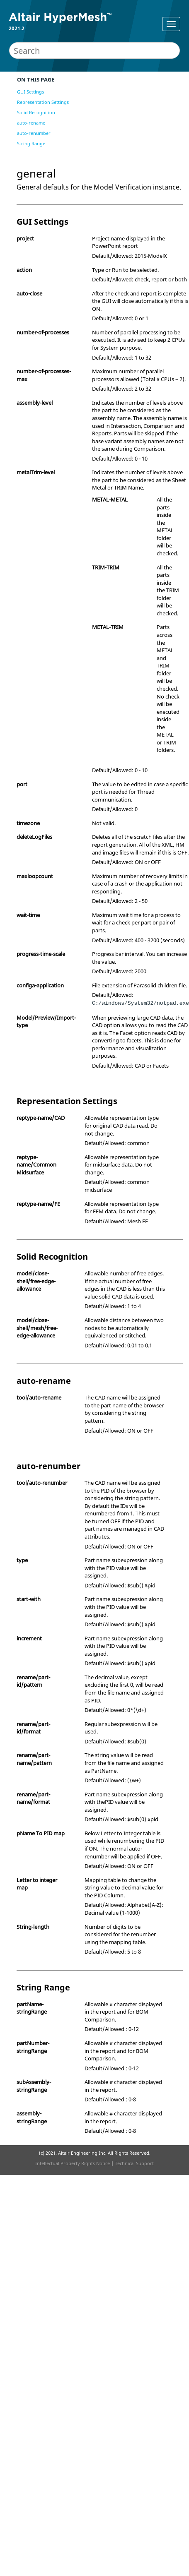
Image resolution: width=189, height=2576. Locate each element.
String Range (31, 143)
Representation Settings (43, 102)
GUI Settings (30, 92)
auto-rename (31, 123)
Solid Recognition (36, 112)
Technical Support (134, 2163)
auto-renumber (34, 133)
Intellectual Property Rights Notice (72, 2163)
